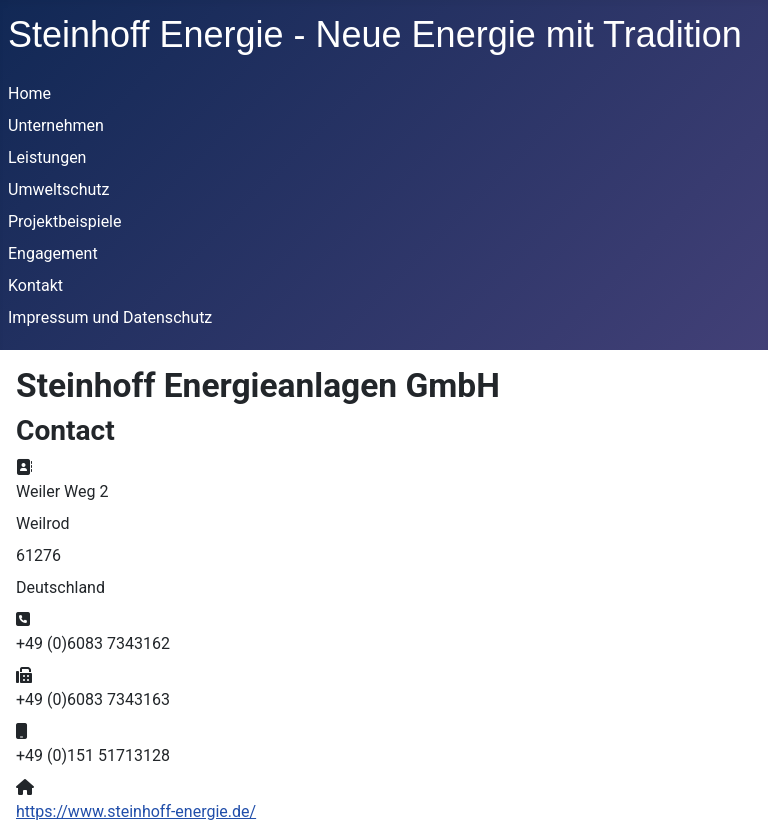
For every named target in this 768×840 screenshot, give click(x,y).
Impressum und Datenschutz (110, 317)
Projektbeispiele (65, 221)
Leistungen (47, 157)
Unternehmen (56, 125)
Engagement (53, 253)
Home (29, 93)
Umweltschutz (58, 189)
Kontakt (35, 285)
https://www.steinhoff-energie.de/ (136, 811)
